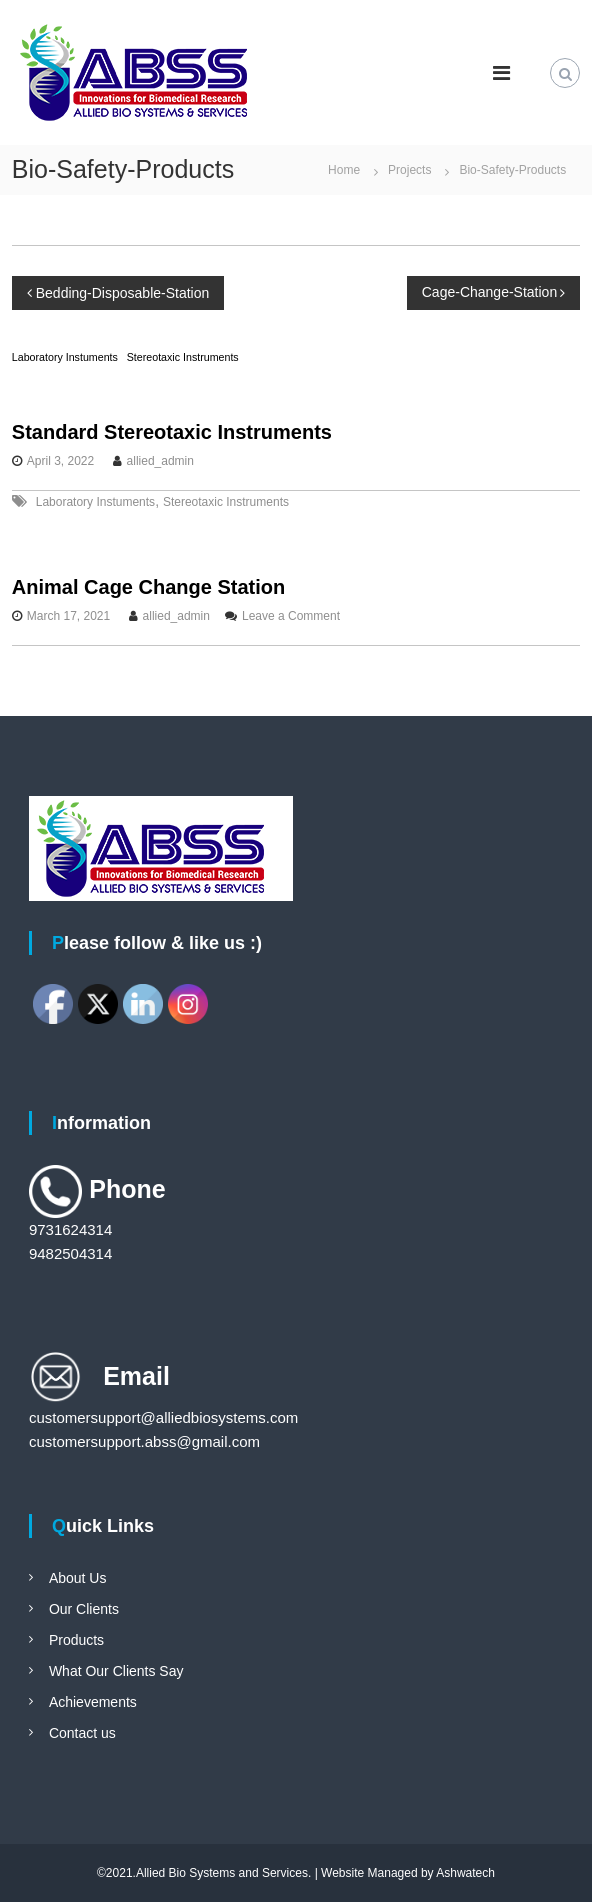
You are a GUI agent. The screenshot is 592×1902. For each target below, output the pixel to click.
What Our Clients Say (116, 1671)
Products (76, 1640)
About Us (78, 1578)
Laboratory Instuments (95, 502)
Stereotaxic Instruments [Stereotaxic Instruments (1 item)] (183, 357)
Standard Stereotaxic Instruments (172, 432)
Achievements (93, 1702)
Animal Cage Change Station (148, 587)
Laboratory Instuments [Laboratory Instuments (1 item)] (65, 357)
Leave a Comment (291, 616)
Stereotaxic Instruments (226, 502)
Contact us (82, 1733)
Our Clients (84, 1609)
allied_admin (160, 461)
